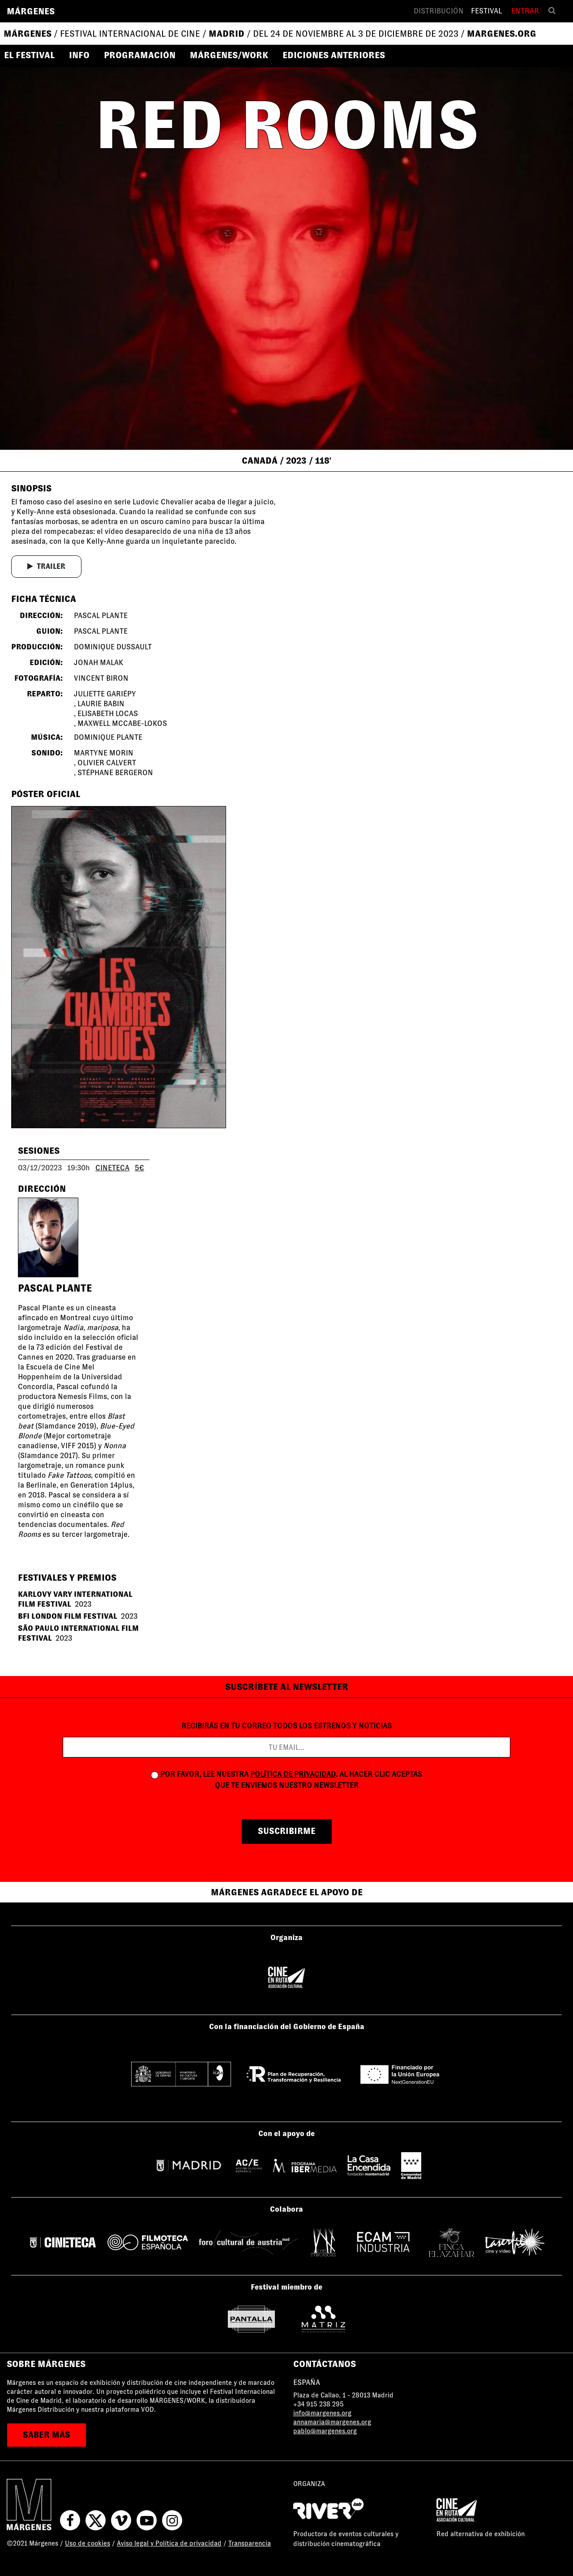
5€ (139, 1168)
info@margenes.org (322, 2413)
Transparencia (249, 2543)
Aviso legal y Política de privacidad (169, 2543)
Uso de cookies (87, 2543)
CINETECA (112, 1168)
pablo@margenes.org (325, 2431)
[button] (33, 55)
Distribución (439, 11)
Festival (486, 11)
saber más (46, 2435)
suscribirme (287, 1831)
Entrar (525, 11)
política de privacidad (293, 1774)
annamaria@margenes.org (332, 2422)
